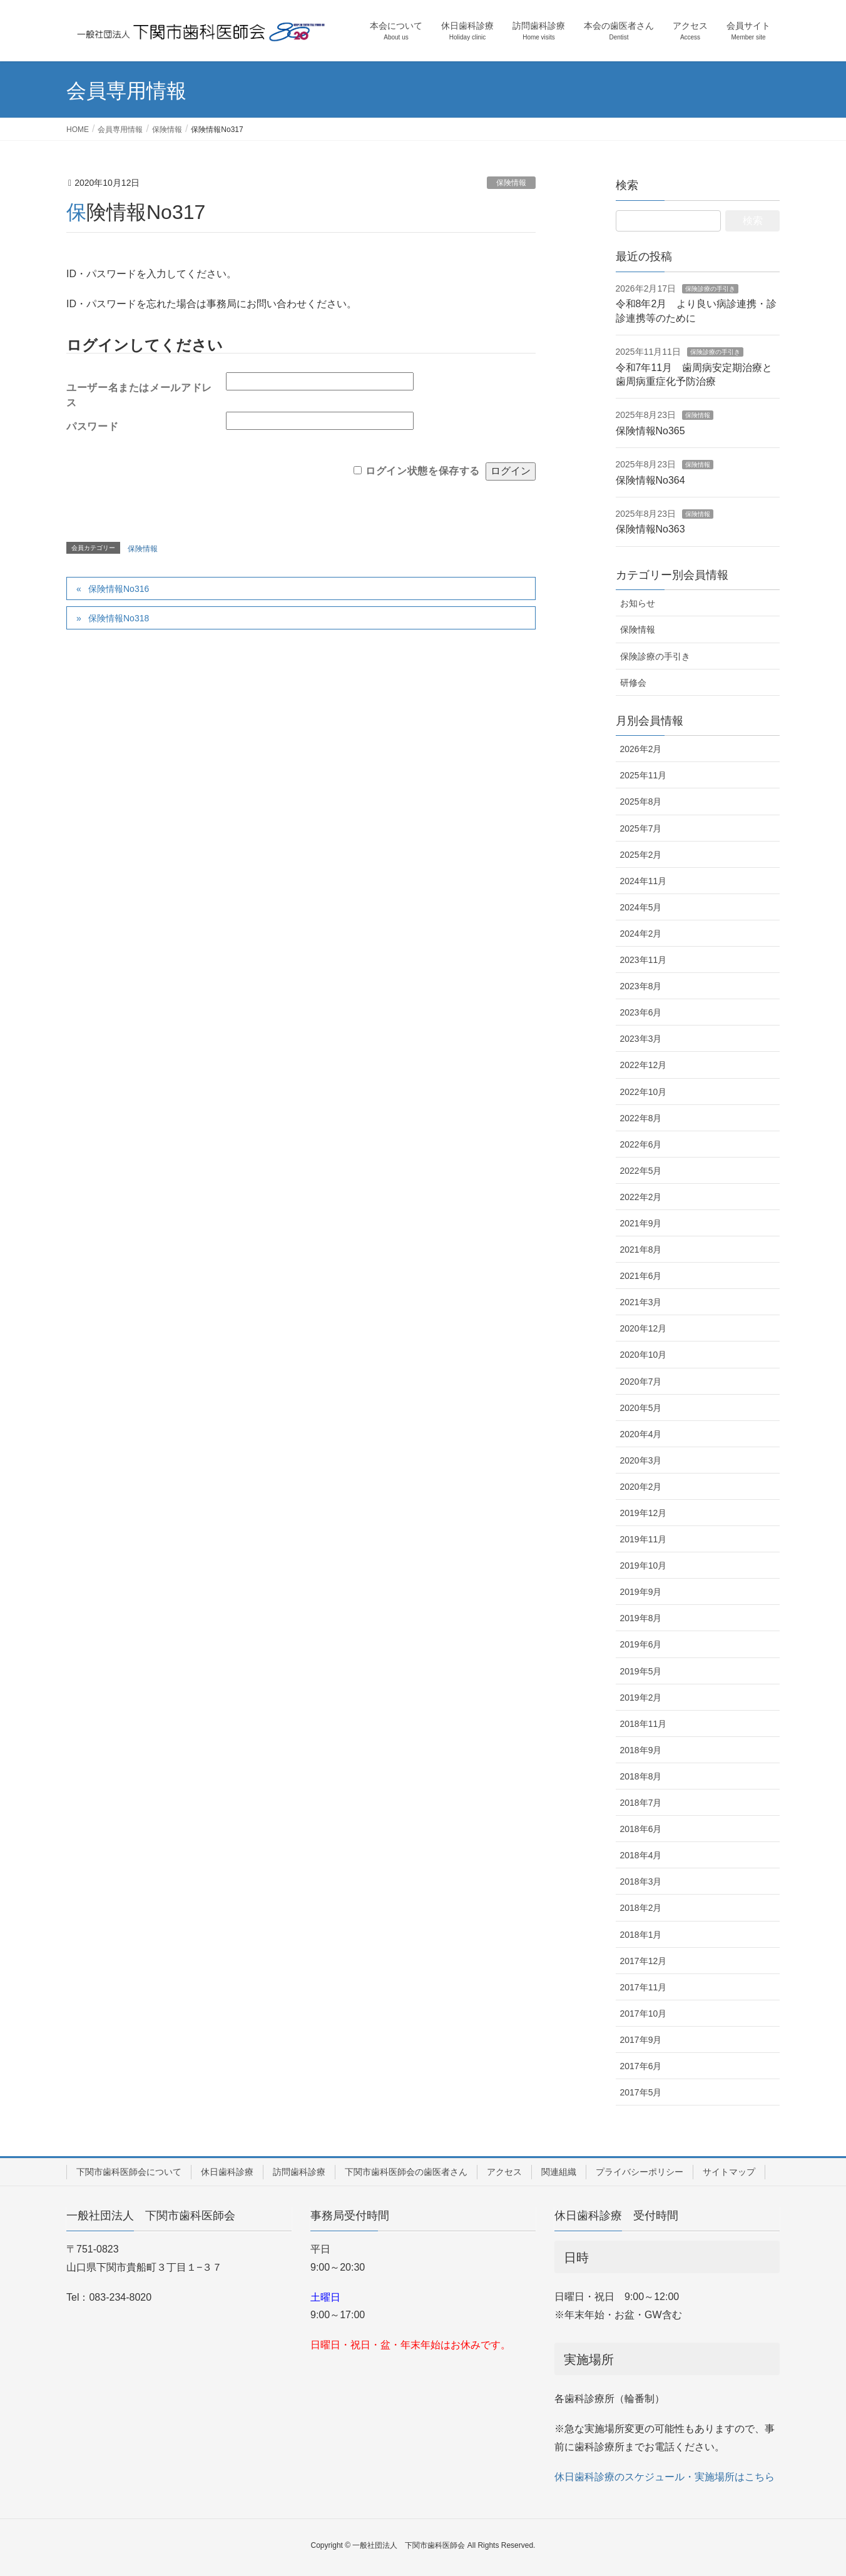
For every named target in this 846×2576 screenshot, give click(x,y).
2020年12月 (643, 1328)
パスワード (92, 426)
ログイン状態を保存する (422, 470)
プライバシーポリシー (639, 2172)
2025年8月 (641, 802)
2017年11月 (643, 1987)
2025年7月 (641, 828)
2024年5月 (641, 907)
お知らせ (637, 603)
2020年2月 (641, 1487)
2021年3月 (641, 1302)
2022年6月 (641, 1144)
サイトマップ (729, 2172)
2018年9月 (641, 1750)
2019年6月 (641, 1644)
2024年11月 (643, 881)
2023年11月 (643, 960)
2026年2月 (641, 749)
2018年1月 (641, 1935)
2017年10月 (643, 2013)
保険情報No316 (118, 589)
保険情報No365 (650, 430)
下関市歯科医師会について (128, 2172)
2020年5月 (641, 1408)
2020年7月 (641, 1382)
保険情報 (511, 182)
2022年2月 (641, 1197)
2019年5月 (641, 1671)
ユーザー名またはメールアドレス (139, 391)
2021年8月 (641, 1250)
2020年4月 (641, 1434)
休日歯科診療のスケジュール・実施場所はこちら (664, 2477)
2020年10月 (643, 1355)
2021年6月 (641, 1276)
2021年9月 (641, 1223)
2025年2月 (641, 855)
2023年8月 (641, 986)
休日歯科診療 (227, 2172)
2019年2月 (641, 1698)
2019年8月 (641, 1618)
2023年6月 (641, 1012)
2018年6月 (641, 1829)
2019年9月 (641, 1592)
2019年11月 (643, 1539)
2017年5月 (641, 2092)
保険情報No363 (650, 529)
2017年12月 (643, 1961)
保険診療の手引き (710, 288)
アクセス (504, 2172)
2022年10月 (643, 1092)
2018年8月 (641, 1776)
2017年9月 (641, 2040)
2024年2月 (641, 934)
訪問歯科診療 (299, 2172)
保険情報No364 (650, 480)
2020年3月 (641, 1460)
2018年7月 (641, 1803)
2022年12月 (643, 1065)
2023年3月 (641, 1039)
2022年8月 (641, 1118)
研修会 (633, 683)
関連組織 (558, 2172)
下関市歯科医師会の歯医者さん (406, 2172)
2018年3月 (641, 1881)
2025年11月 (643, 775)
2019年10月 (643, 1565)
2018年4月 (641, 1855)
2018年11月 (643, 1724)
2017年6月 (641, 2066)
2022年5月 (641, 1171)
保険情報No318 (118, 618)
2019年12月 (643, 1513)
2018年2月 (641, 1908)
